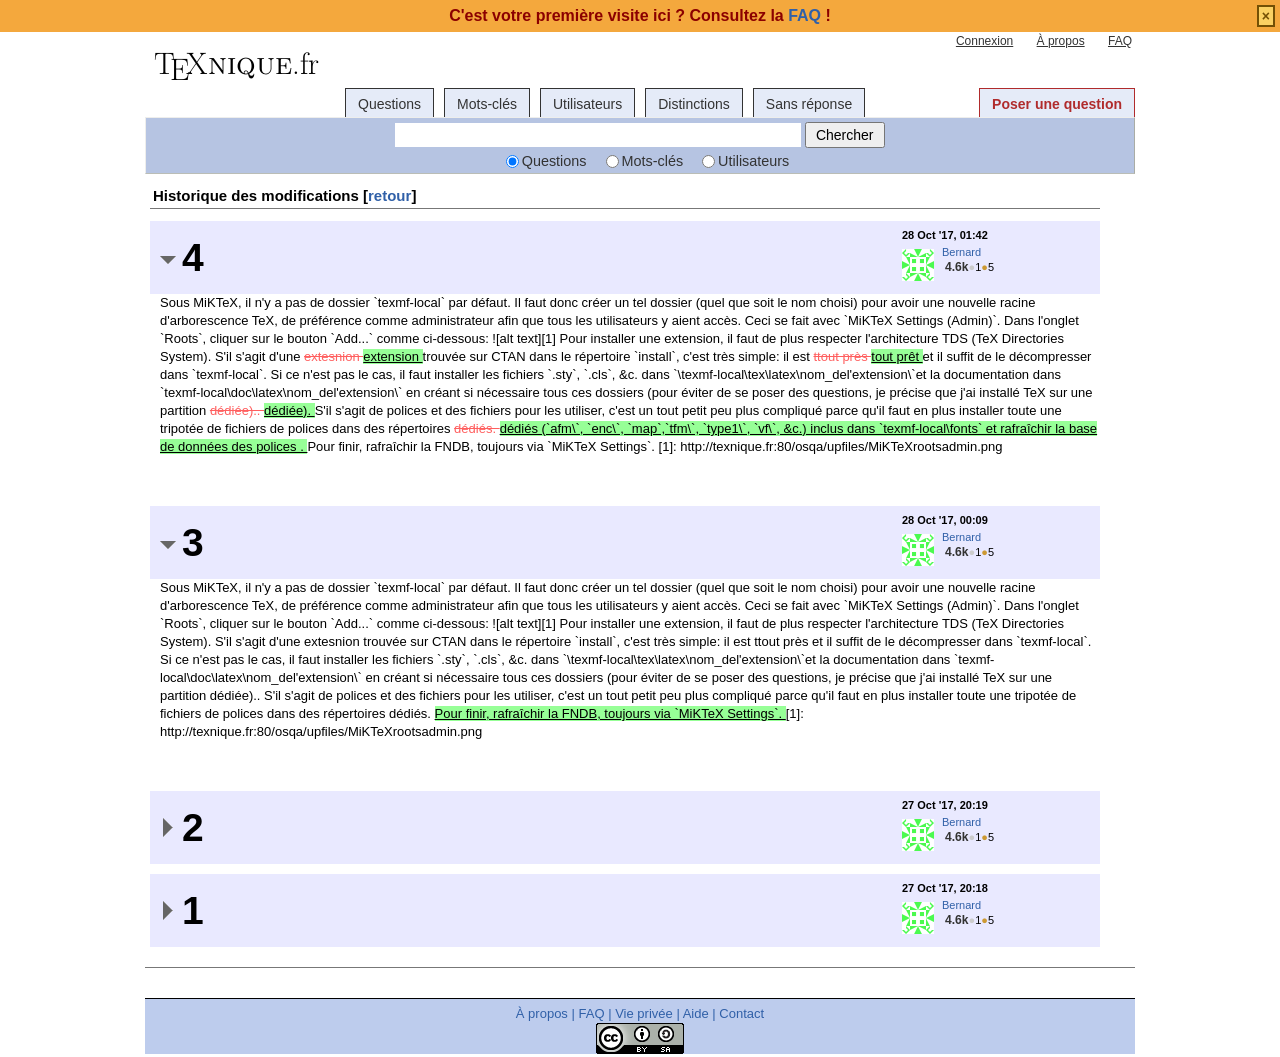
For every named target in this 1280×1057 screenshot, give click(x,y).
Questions (389, 104)
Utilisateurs (587, 104)
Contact (741, 1013)
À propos (1061, 41)
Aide (696, 1013)
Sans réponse (809, 104)
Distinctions (694, 104)
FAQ (1120, 41)
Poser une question (1057, 104)
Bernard (961, 252)
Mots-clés (487, 104)
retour (389, 195)
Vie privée (644, 1013)
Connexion (984, 41)
